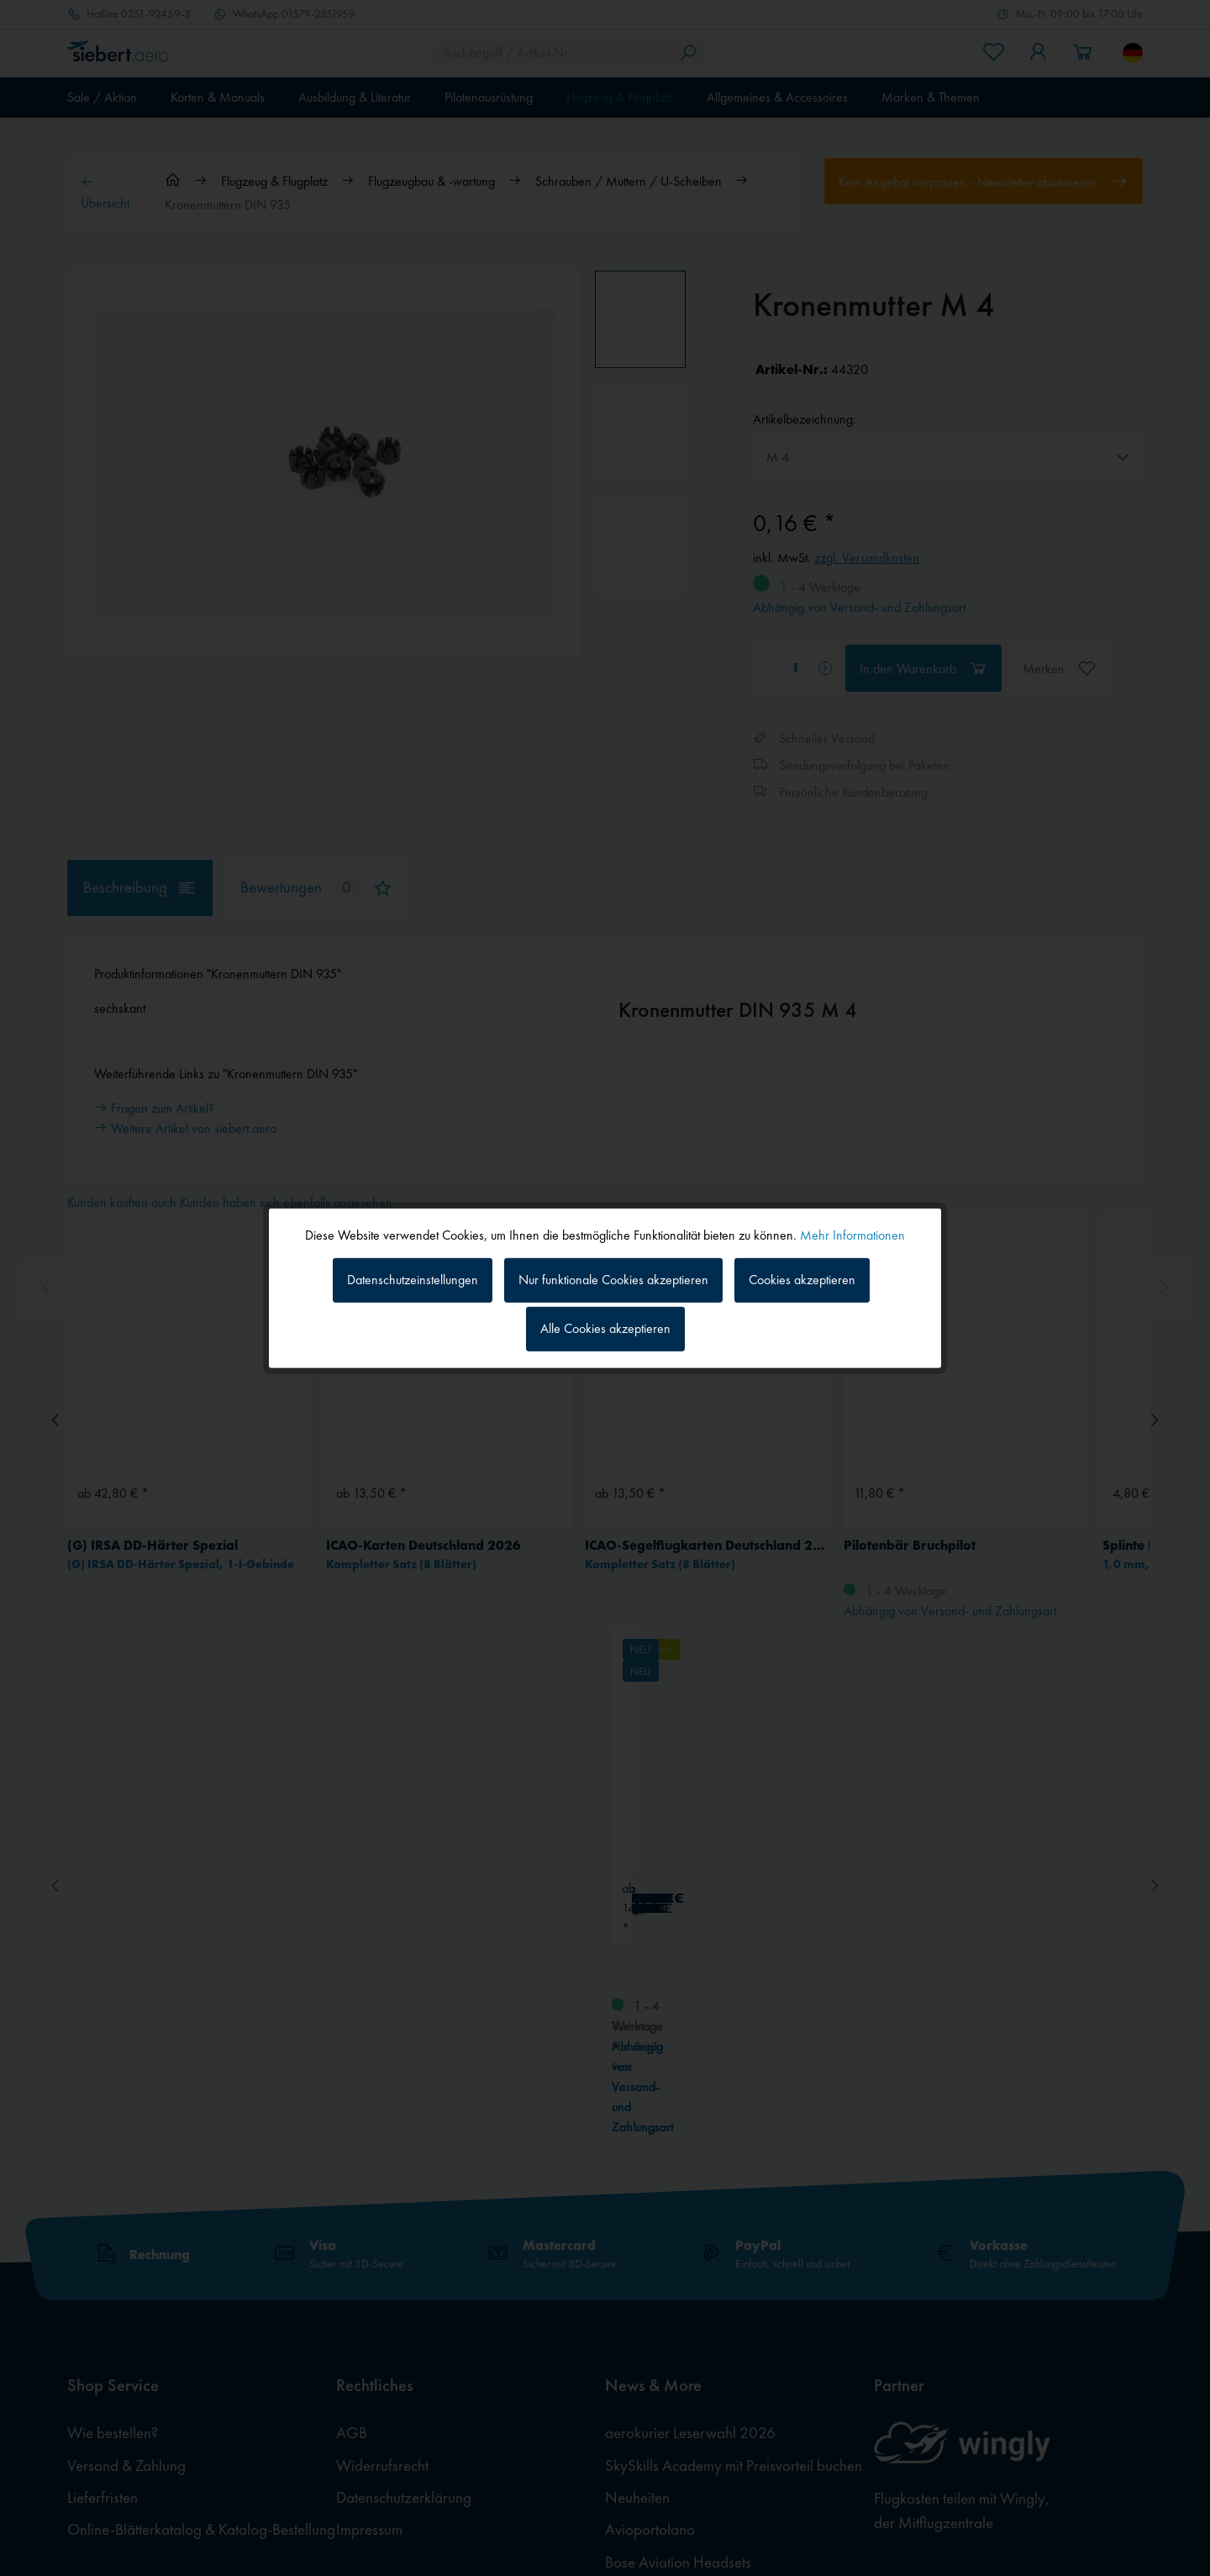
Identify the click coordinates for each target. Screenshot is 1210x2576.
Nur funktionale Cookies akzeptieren (613, 1279)
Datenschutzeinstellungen (412, 1279)
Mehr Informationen (852, 1234)
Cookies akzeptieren (802, 1279)
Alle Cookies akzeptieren (605, 1328)
